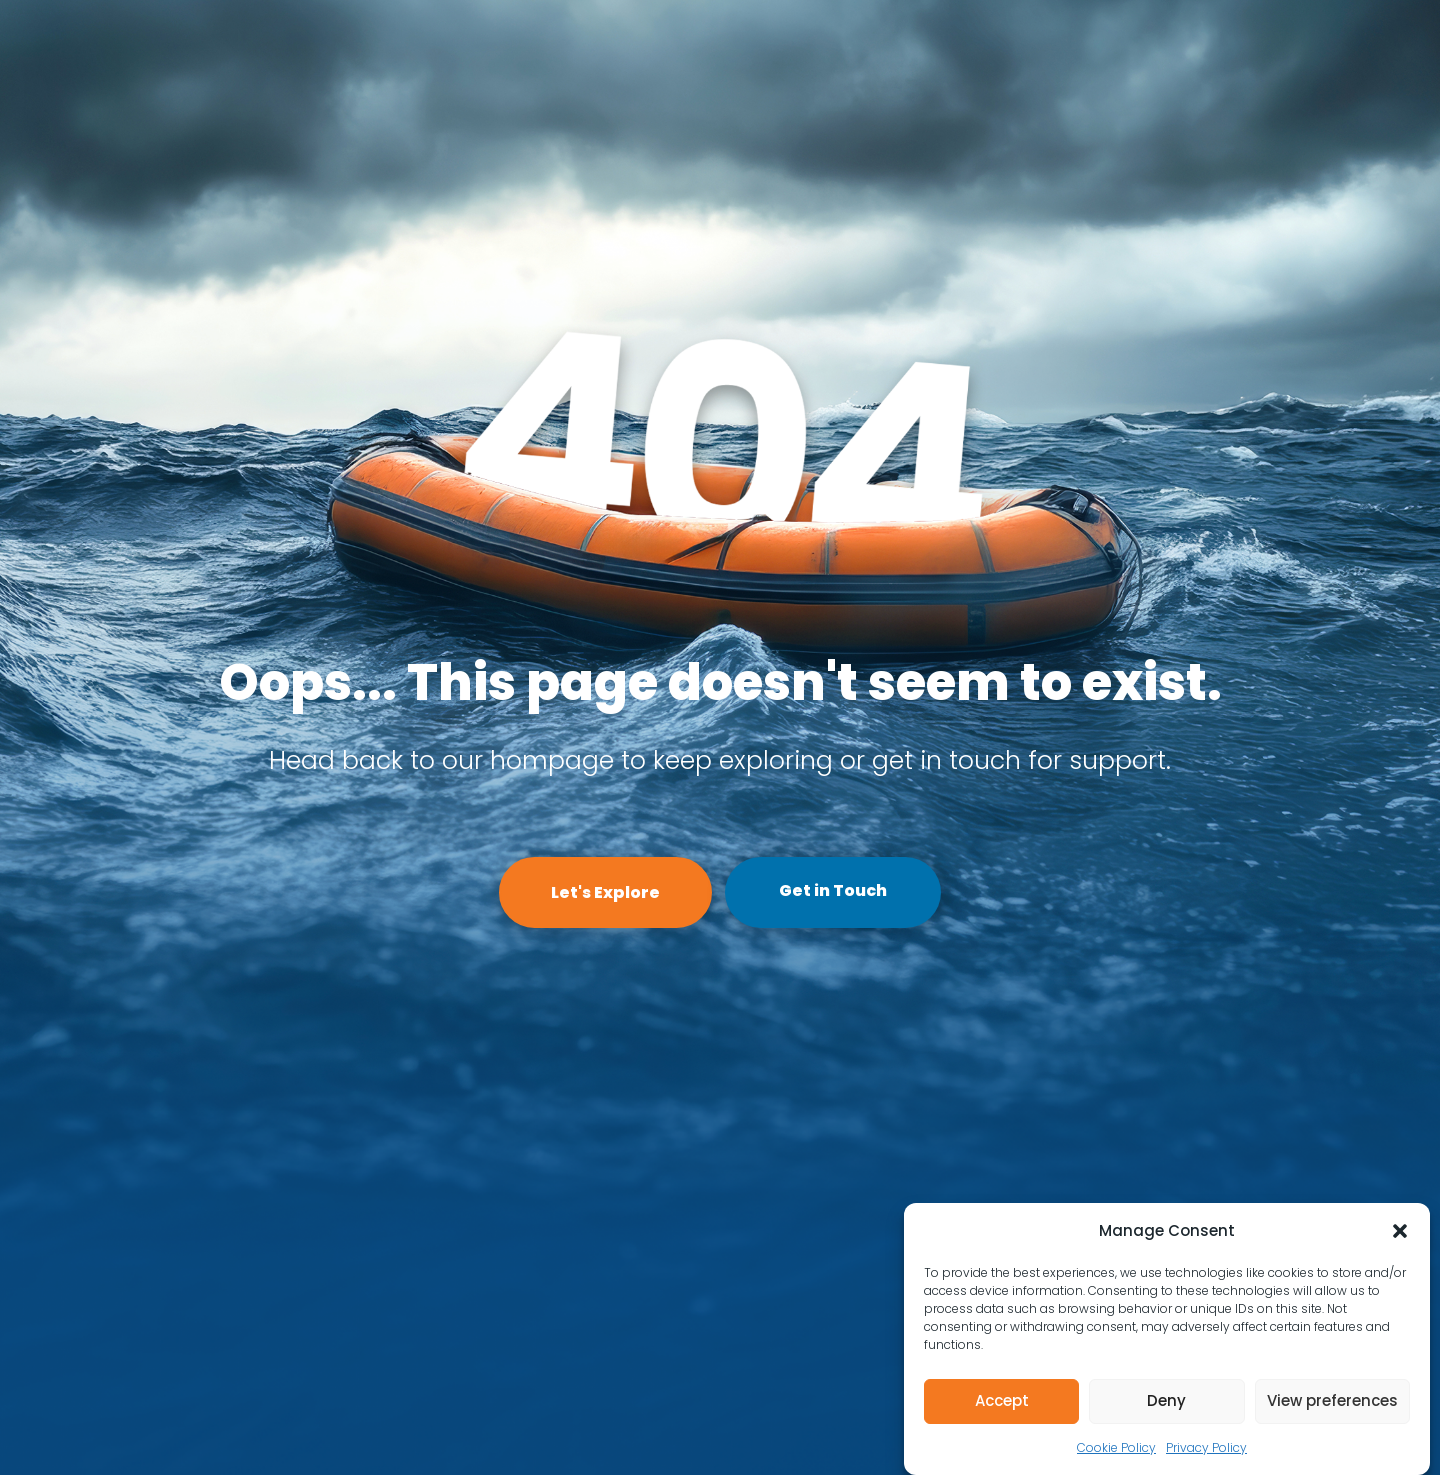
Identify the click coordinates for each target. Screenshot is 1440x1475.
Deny (1166, 1400)
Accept (1002, 1400)
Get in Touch (833, 890)
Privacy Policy (1206, 1447)
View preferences (1332, 1400)
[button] (1400, 1231)
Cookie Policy (1116, 1447)
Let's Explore (605, 892)
